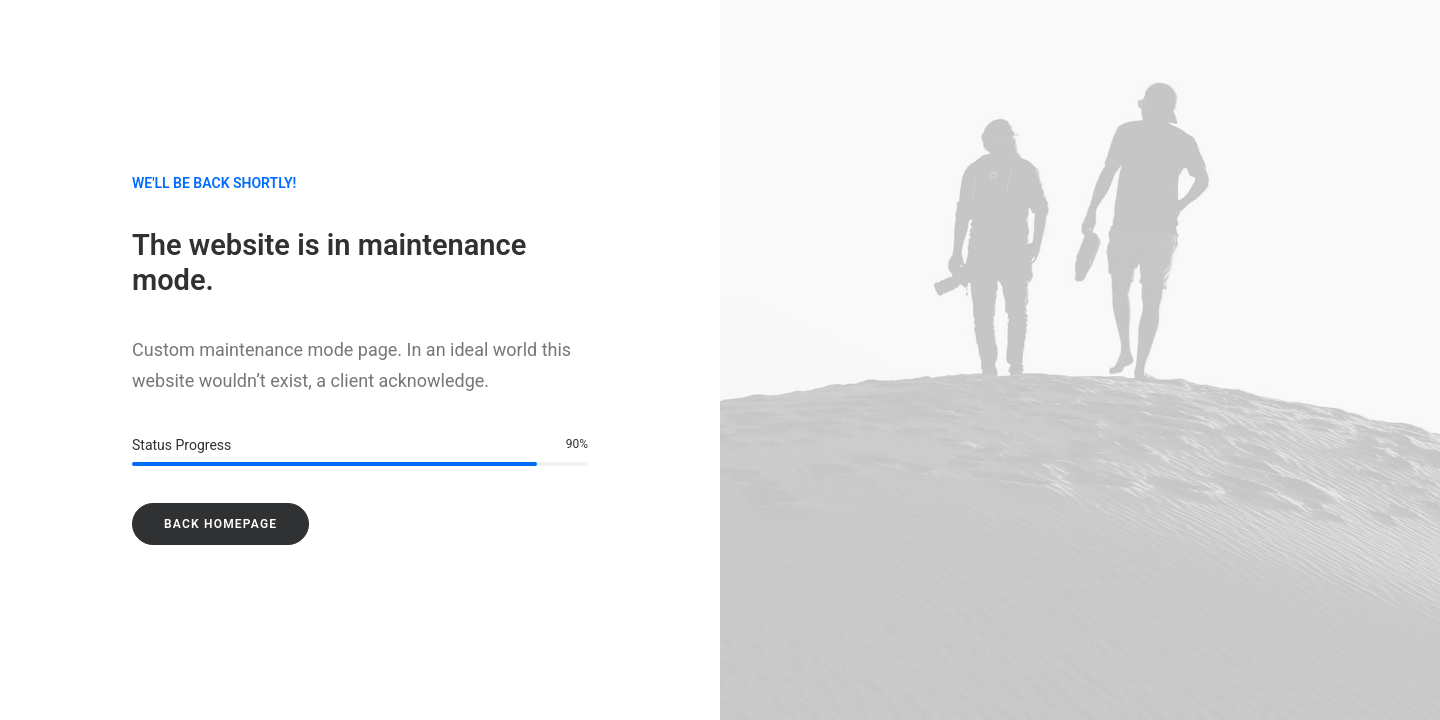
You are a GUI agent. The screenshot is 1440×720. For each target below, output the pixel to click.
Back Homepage (220, 524)
